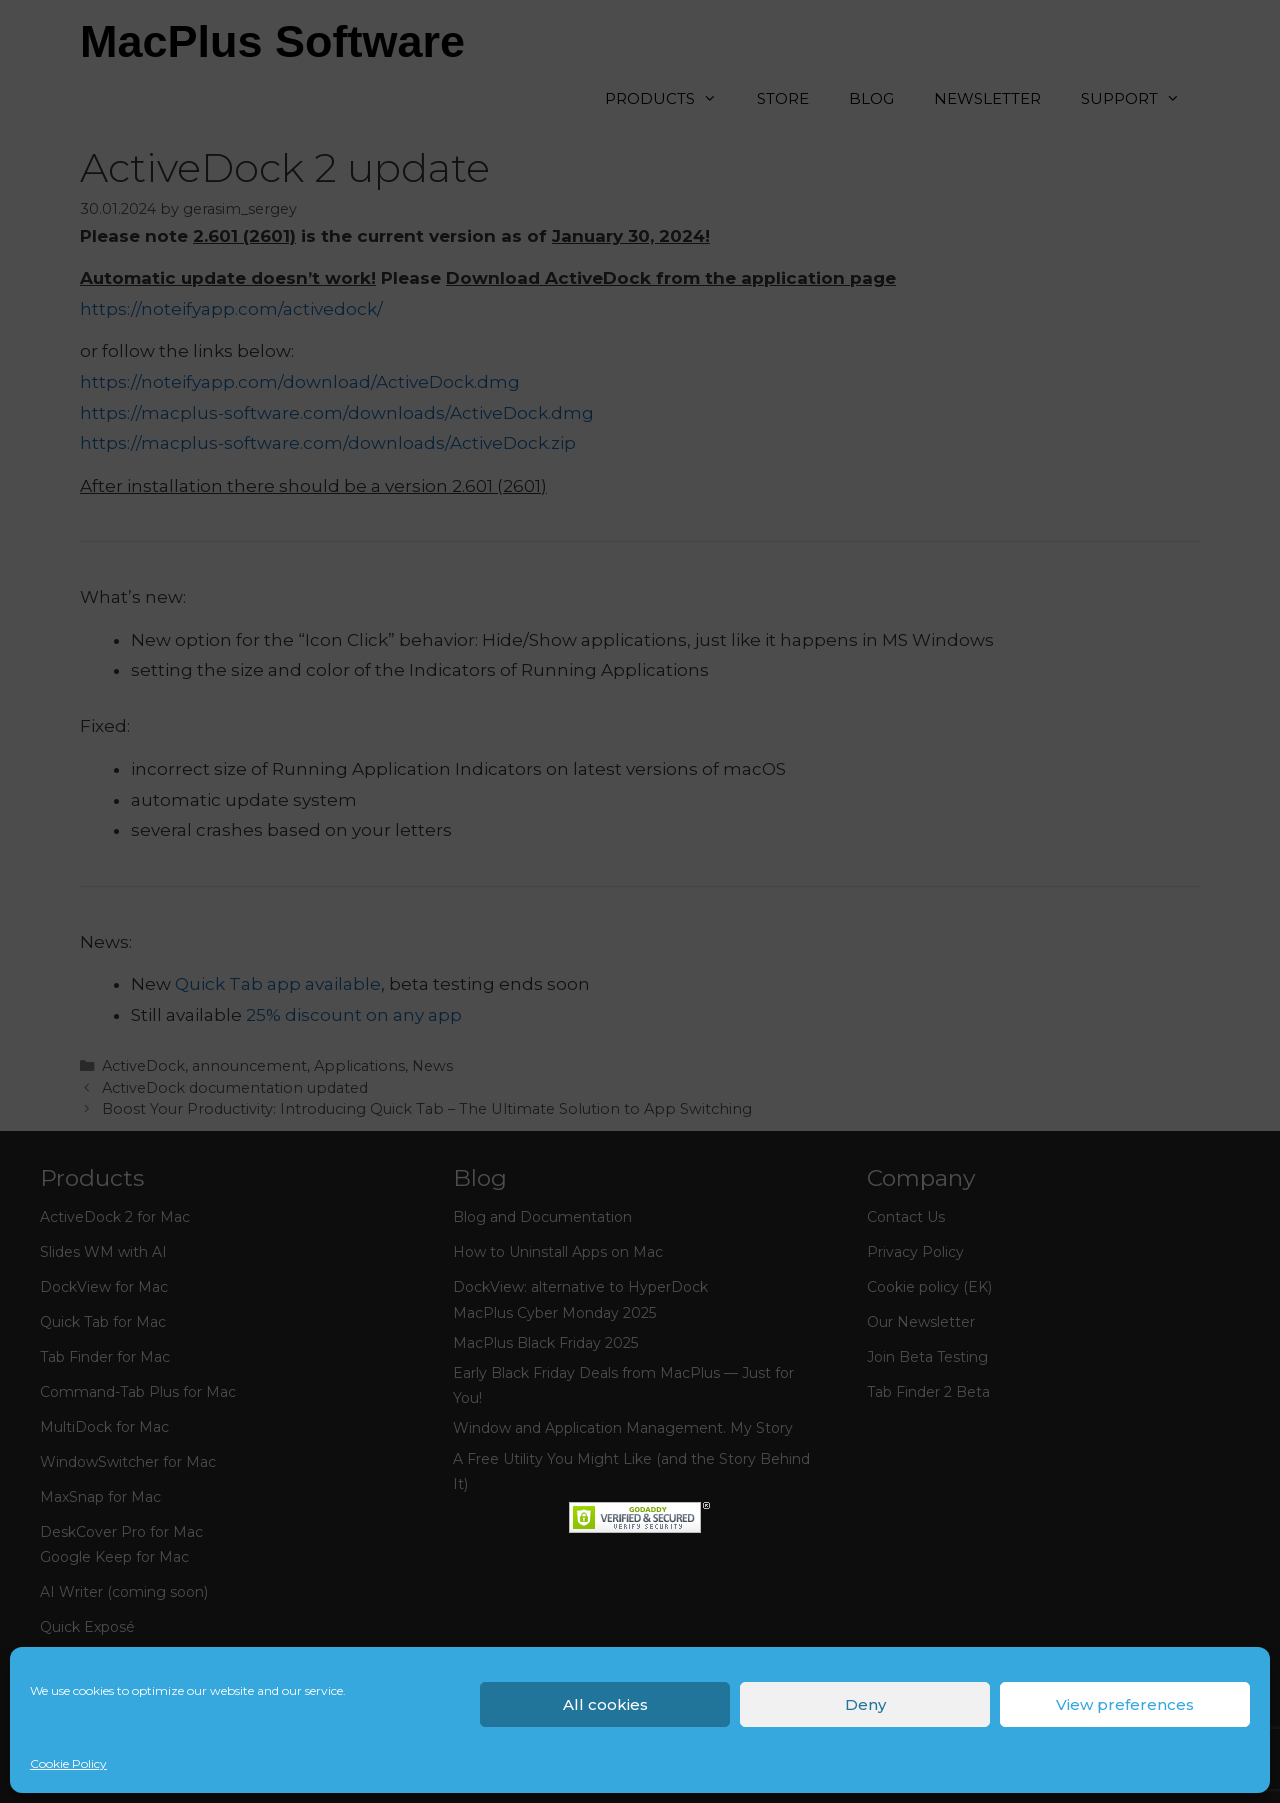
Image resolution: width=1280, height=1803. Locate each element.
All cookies (605, 1704)
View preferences (1125, 1704)
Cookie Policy (68, 1763)
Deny (865, 1704)
